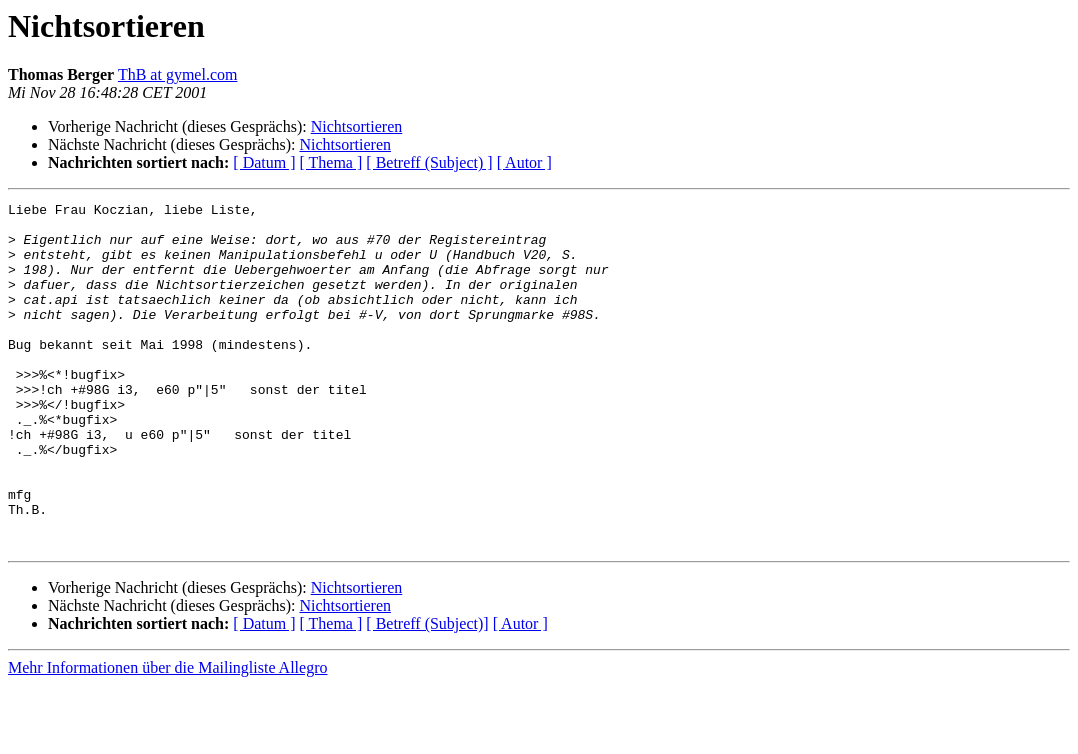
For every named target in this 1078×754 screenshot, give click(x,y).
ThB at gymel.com (178, 74)
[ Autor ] (524, 162)
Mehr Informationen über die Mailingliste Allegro (167, 736)
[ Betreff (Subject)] (427, 692)
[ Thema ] (331, 162)
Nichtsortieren (357, 126)
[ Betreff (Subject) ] (429, 162)
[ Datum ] (264, 162)
